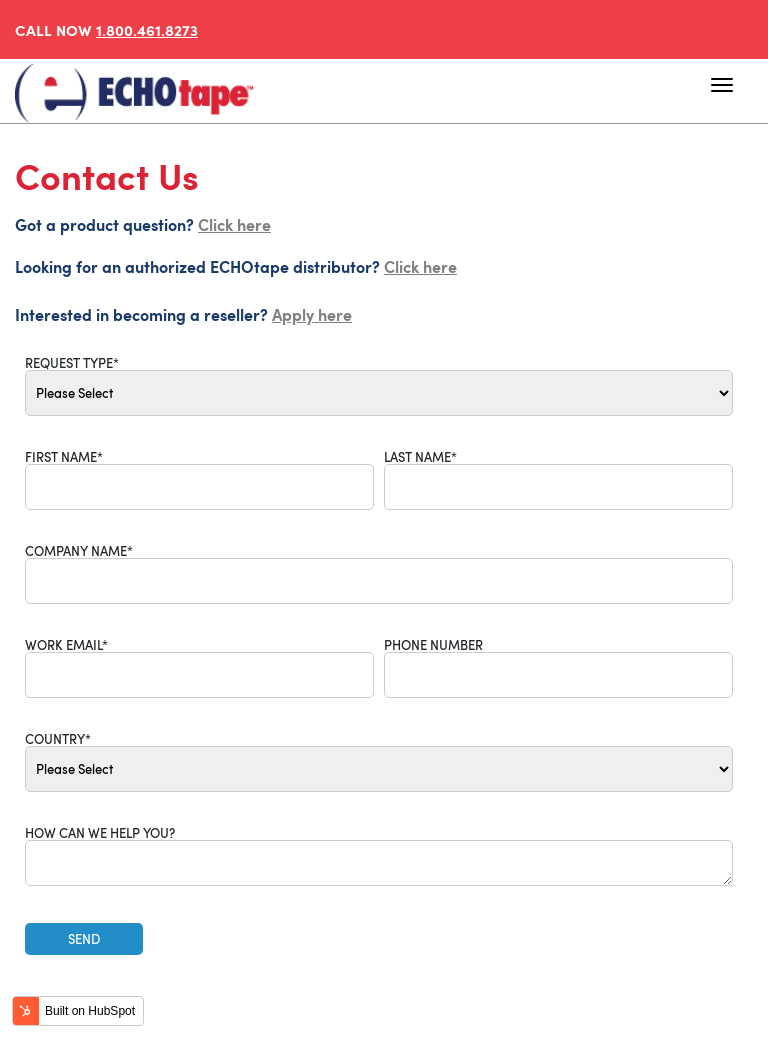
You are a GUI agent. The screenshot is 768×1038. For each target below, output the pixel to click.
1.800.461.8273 (147, 29)
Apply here (312, 314)
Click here (234, 224)
